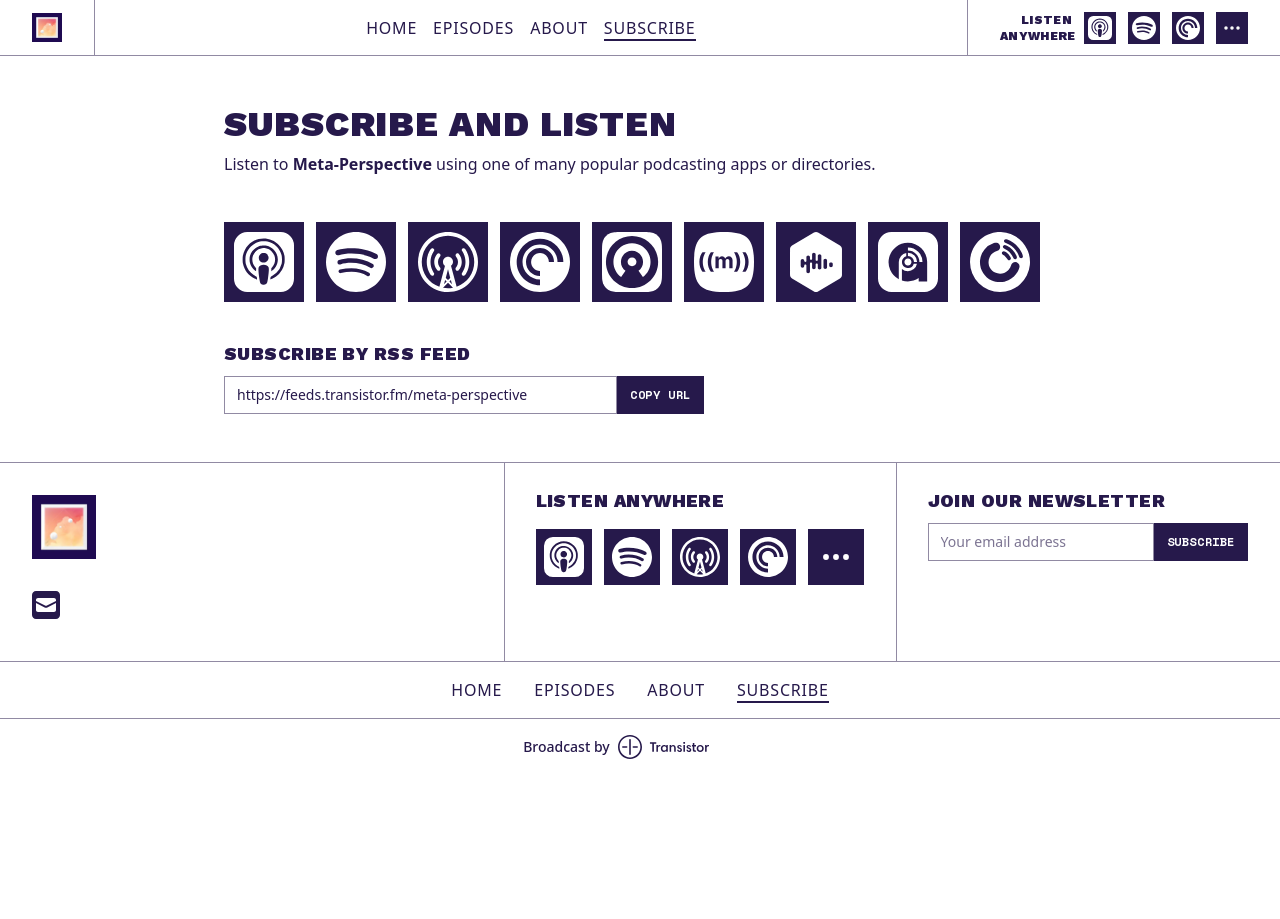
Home (391, 28)
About (559, 28)
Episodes (473, 28)
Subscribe (650, 28)
